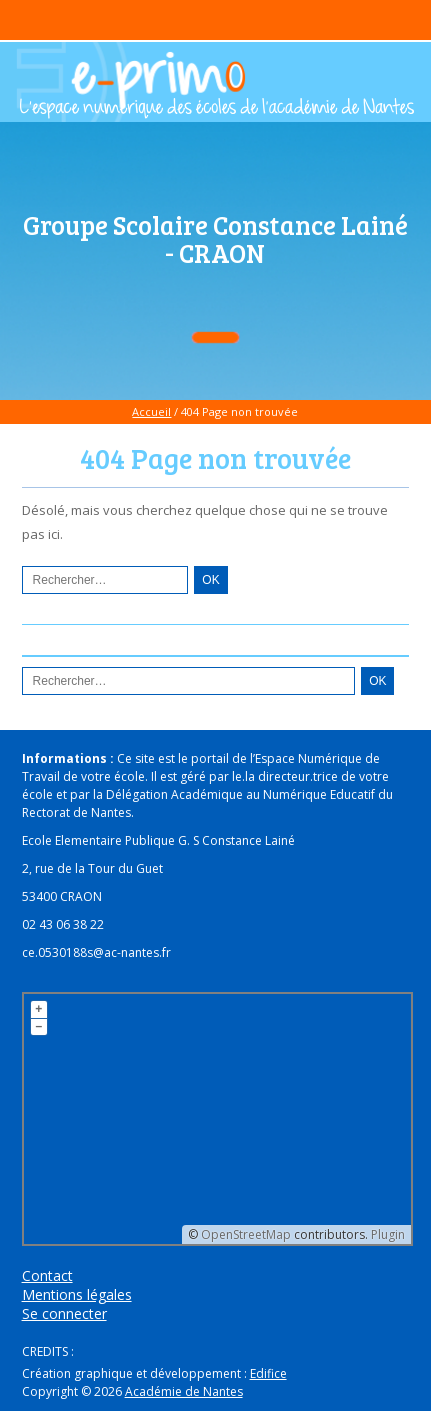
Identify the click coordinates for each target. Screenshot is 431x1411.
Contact (47, 1275)
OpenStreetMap (246, 1234)
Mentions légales (77, 1294)
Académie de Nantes (184, 1391)
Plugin (386, 1234)
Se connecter (64, 1313)
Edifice (268, 1373)
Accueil (151, 411)
